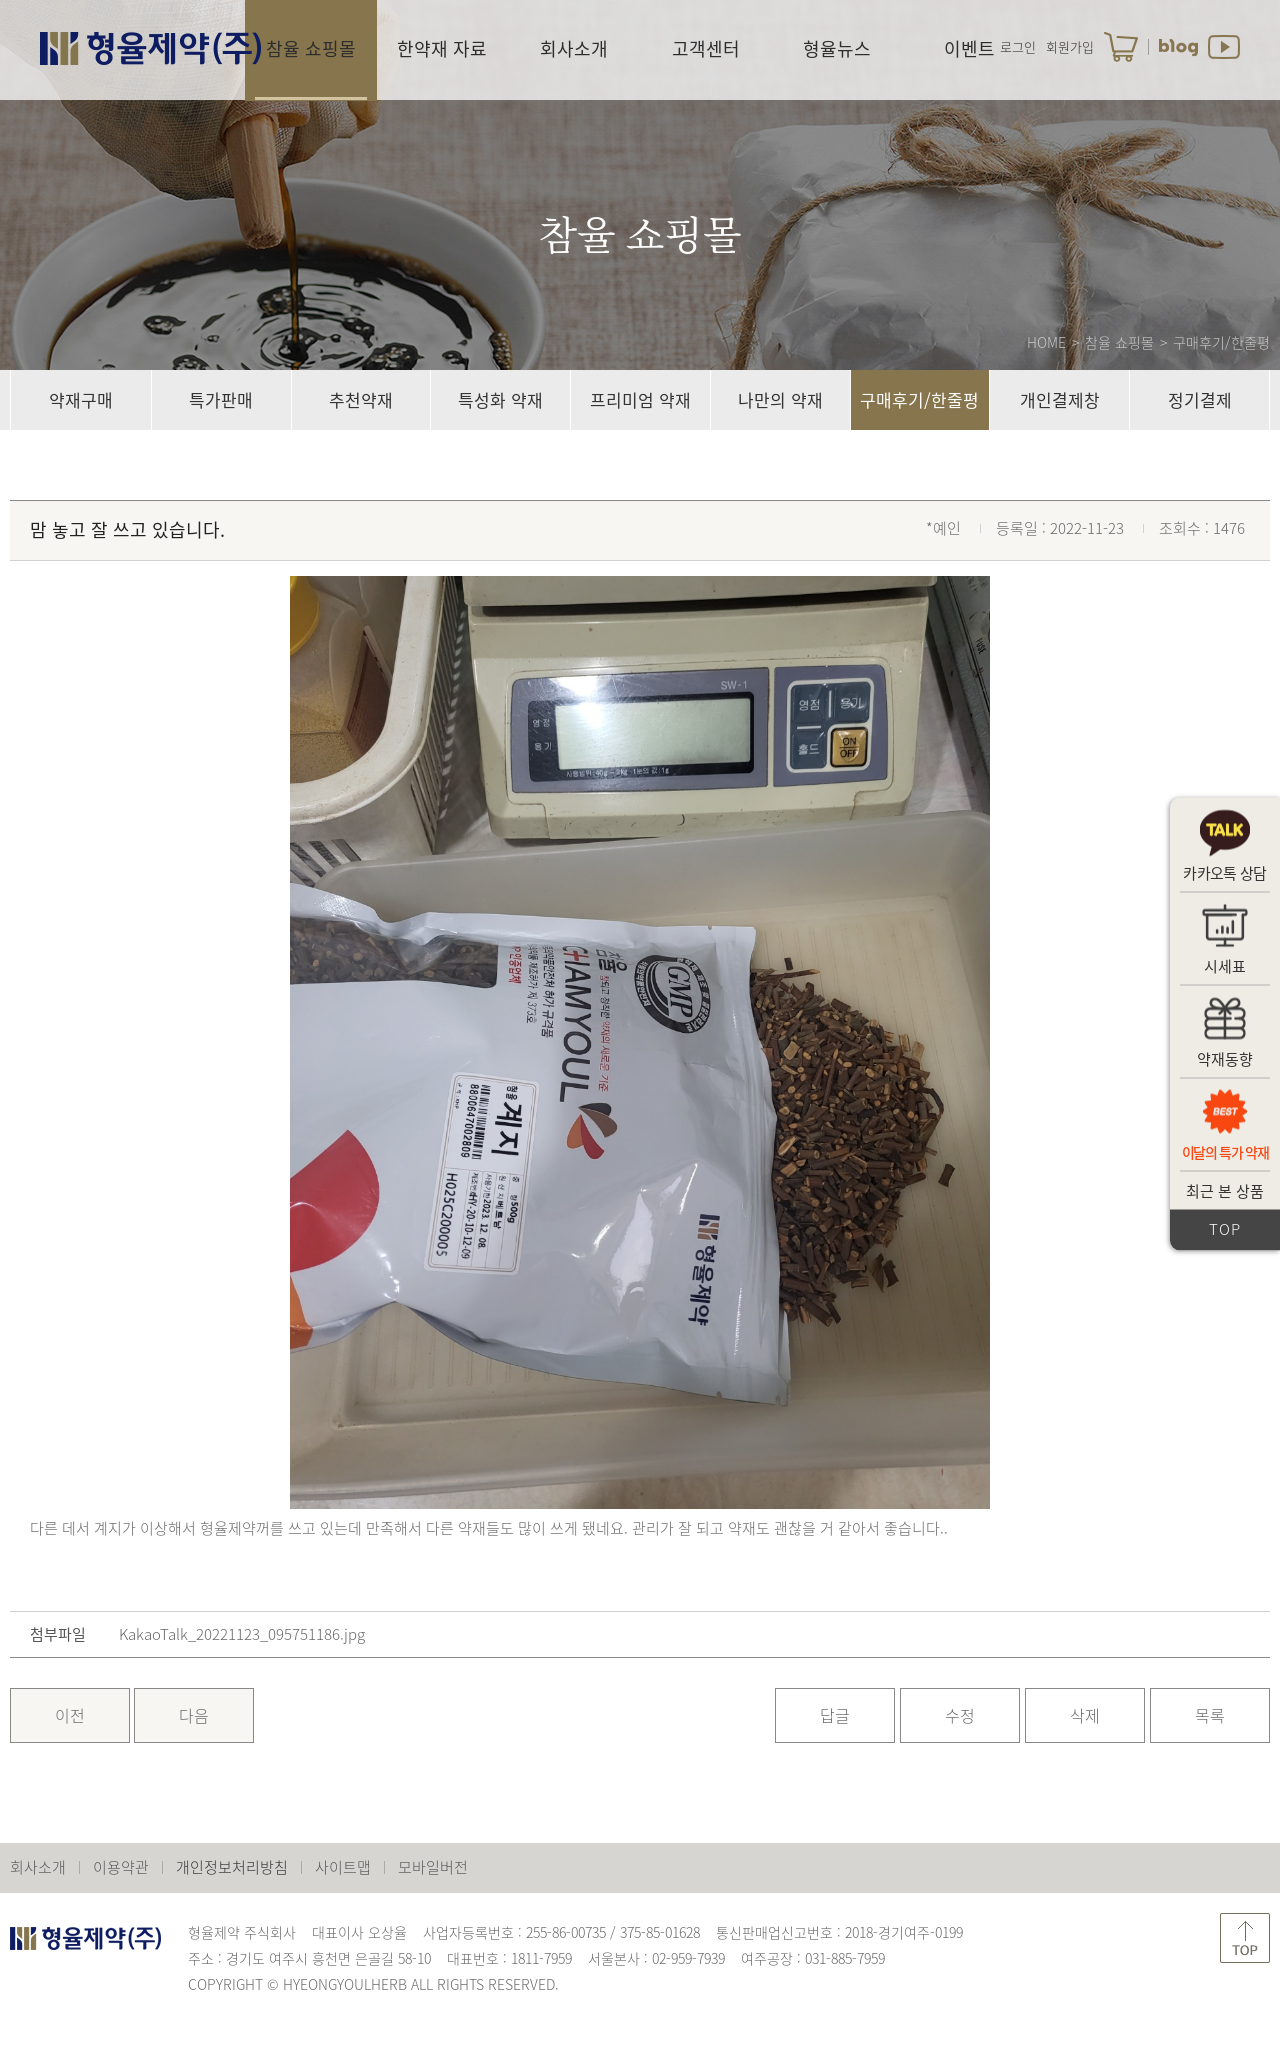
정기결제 (1200, 399)
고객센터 (706, 48)
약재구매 (81, 399)
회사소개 (574, 48)
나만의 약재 (780, 399)
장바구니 (1121, 47)
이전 (70, 1715)
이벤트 (969, 48)
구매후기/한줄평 (919, 399)
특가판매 (221, 399)
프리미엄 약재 (640, 399)
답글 (835, 1715)
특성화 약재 (500, 399)
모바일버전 (433, 1867)
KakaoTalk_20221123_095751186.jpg (242, 1634)
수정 (960, 1715)
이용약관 (121, 1867)
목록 (1210, 1715)
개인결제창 (1060, 399)
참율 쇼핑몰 (311, 48)
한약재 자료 (442, 48)
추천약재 (361, 399)
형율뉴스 (837, 48)
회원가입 (1070, 46)
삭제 (1085, 1715)
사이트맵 (343, 1867)
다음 (194, 1715)
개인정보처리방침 (232, 1867)
